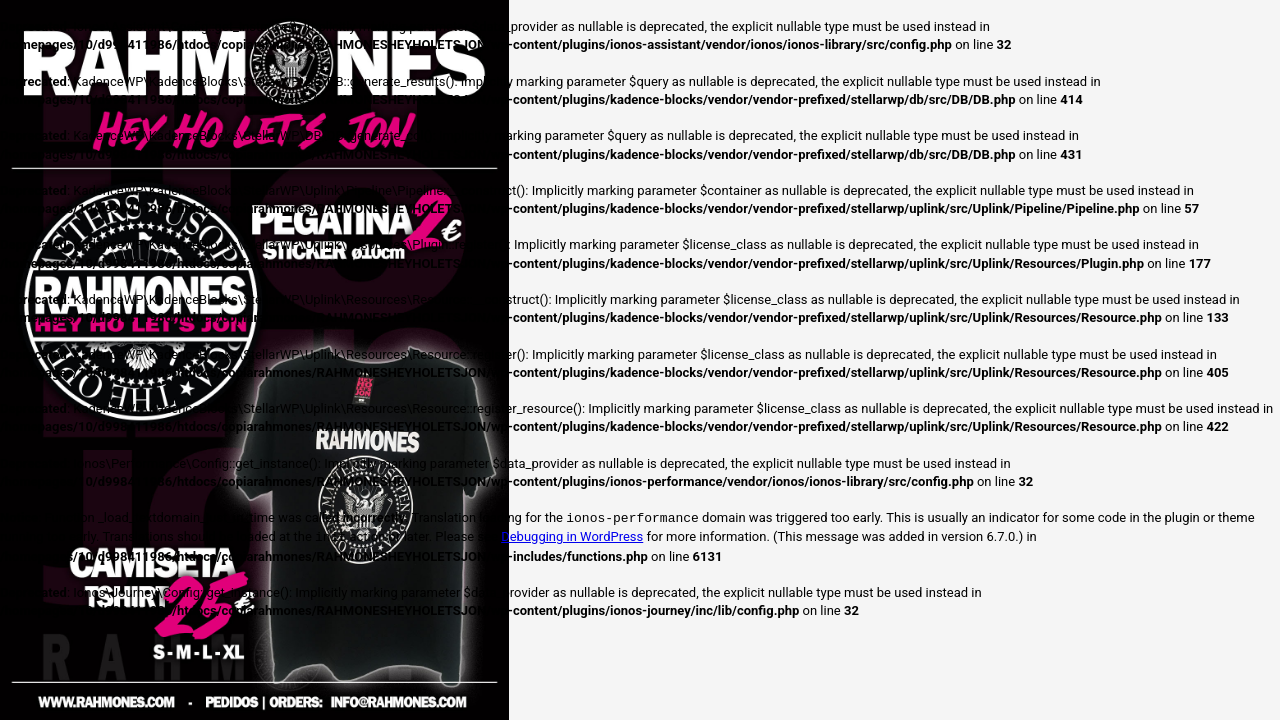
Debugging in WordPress (572, 537)
